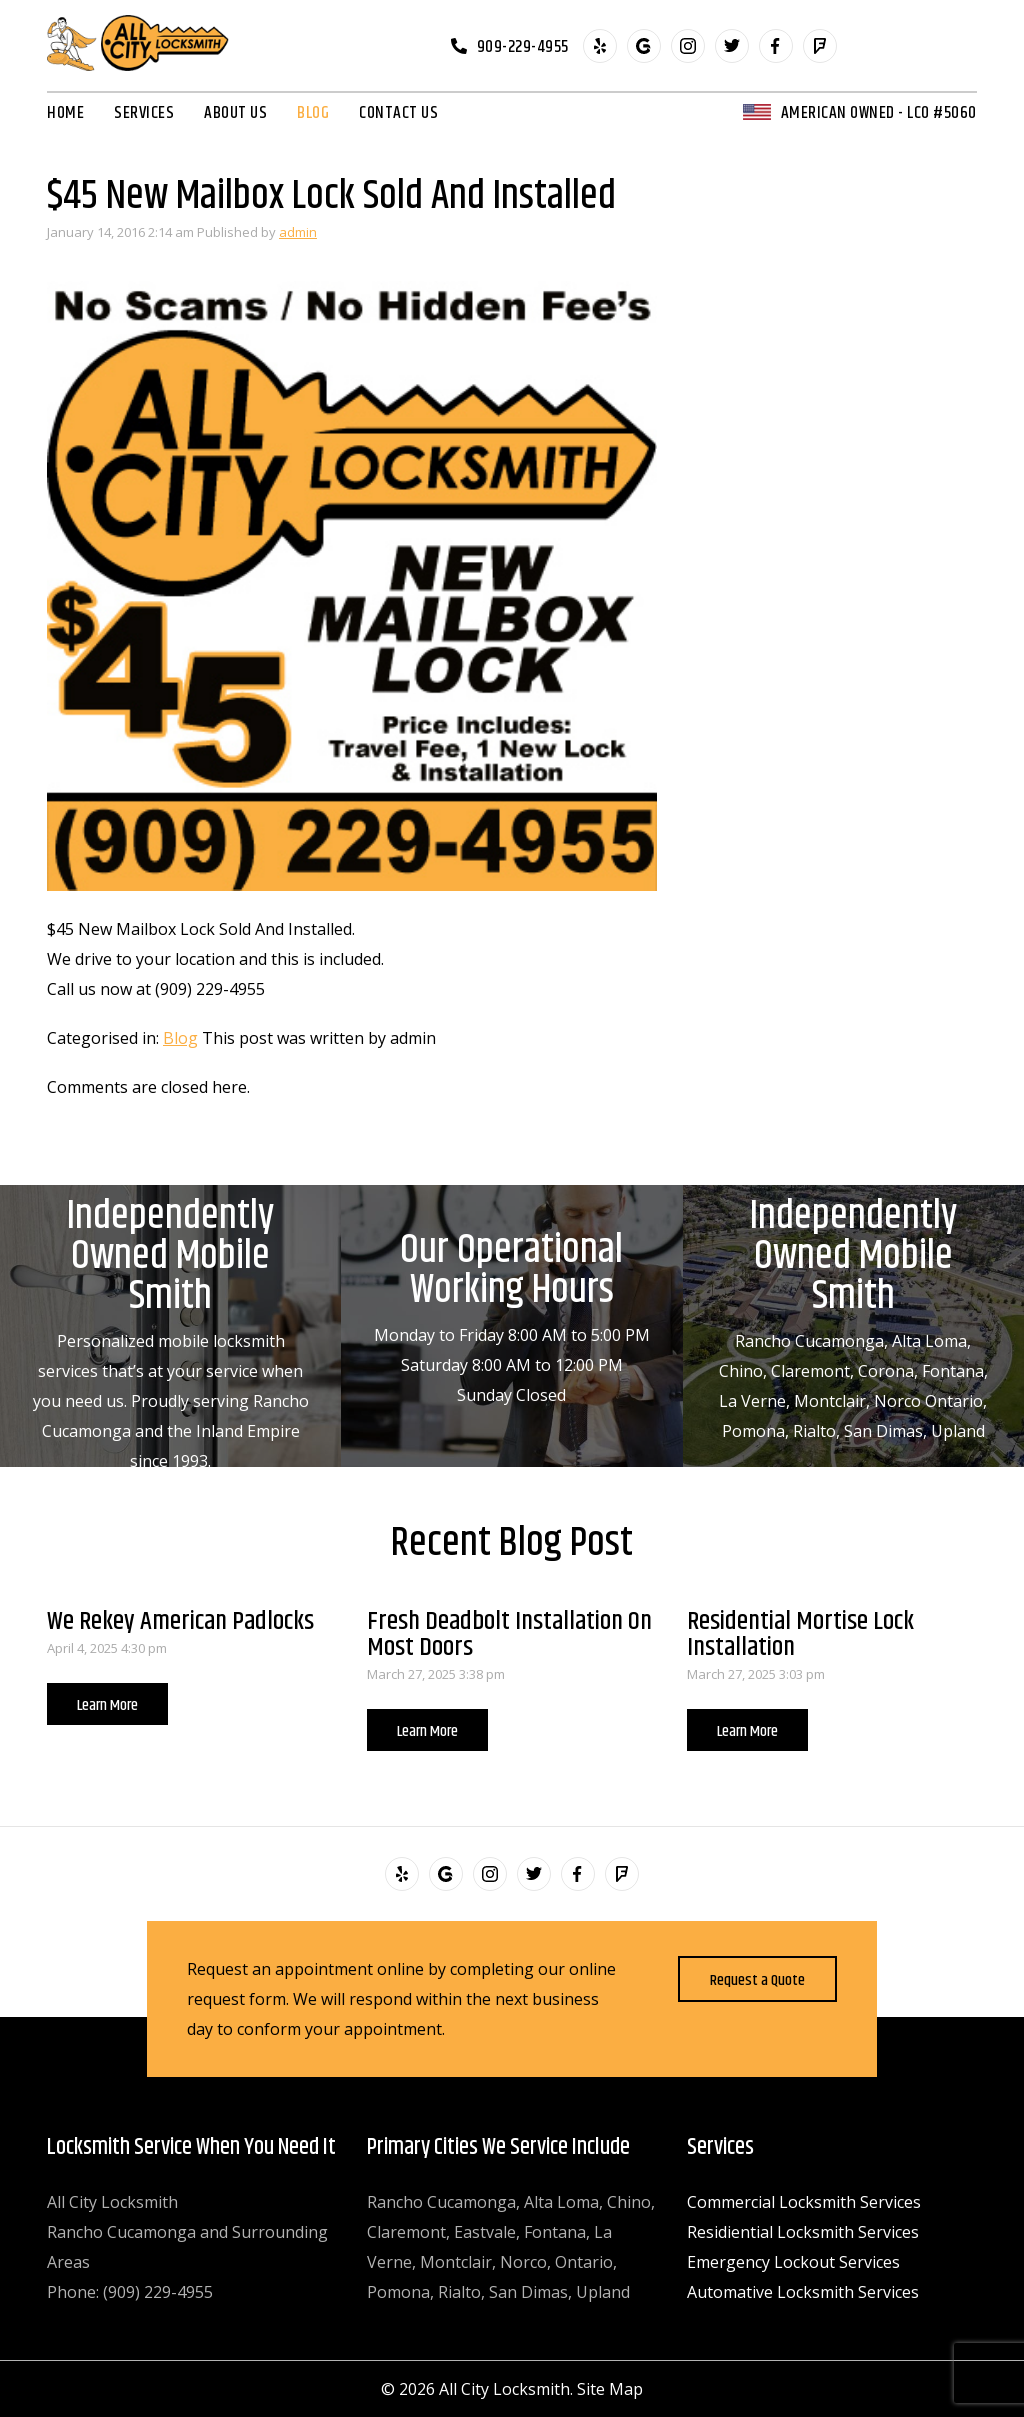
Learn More (107, 1705)
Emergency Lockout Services (793, 2262)
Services (144, 113)
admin (298, 232)
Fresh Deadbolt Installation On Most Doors (509, 1634)
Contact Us (398, 113)
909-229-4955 (523, 46)
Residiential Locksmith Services (803, 2232)
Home (65, 113)
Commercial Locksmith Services (804, 2202)
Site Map (610, 2389)
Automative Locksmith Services (803, 2292)
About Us (235, 113)
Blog (313, 113)
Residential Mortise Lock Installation (800, 1634)
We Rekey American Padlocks (180, 1621)
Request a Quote (757, 1980)
